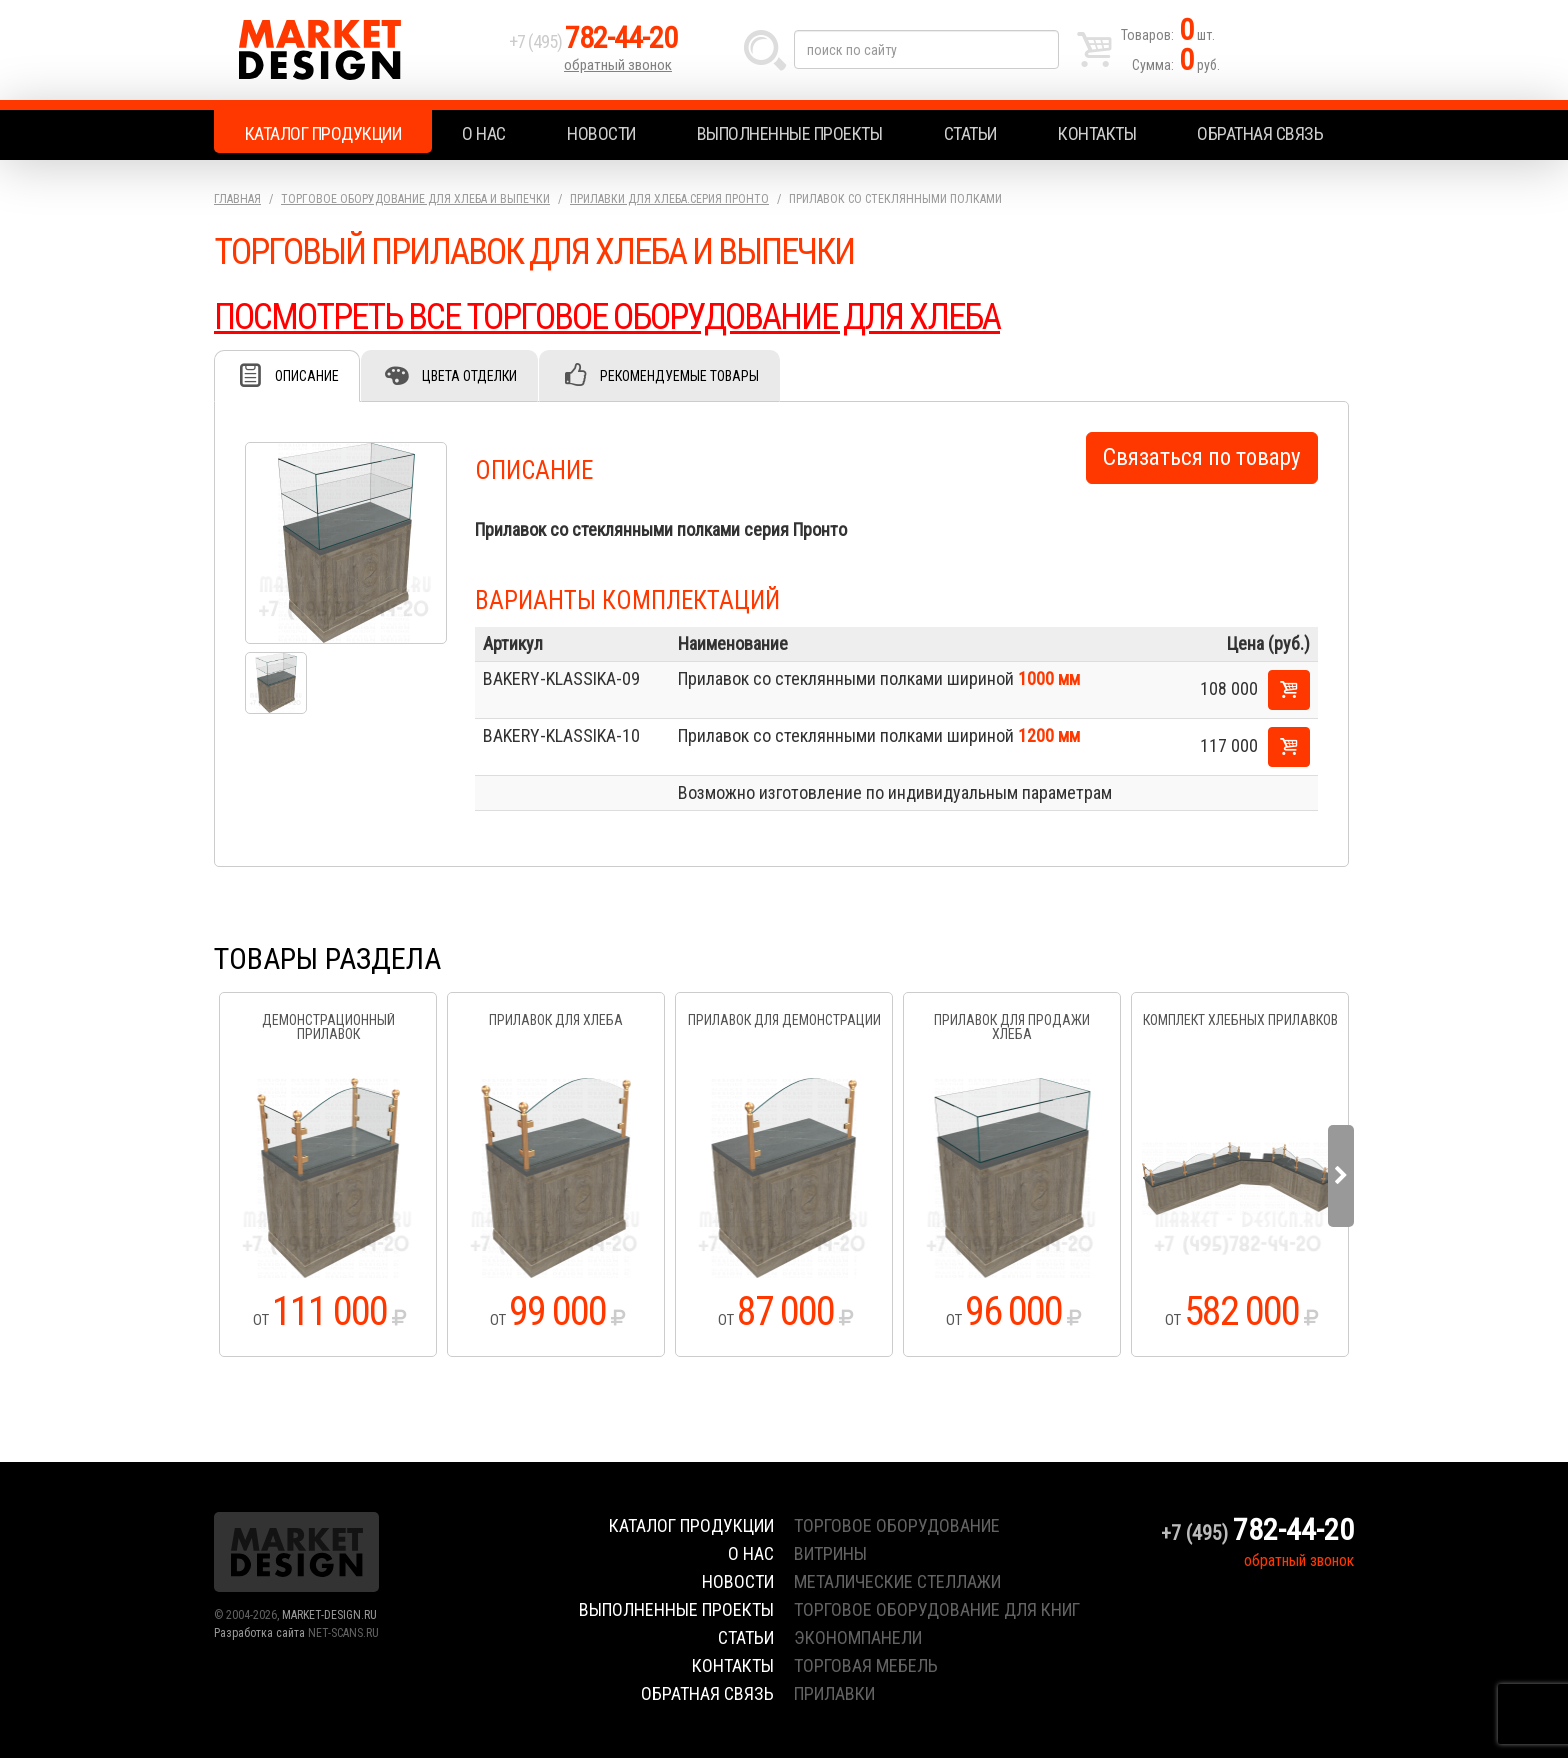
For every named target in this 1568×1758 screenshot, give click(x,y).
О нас (484, 133)
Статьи (970, 133)
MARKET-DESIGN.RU (329, 1615)
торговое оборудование (897, 1525)
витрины (830, 1553)
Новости (601, 133)
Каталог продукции (323, 133)
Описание (307, 376)
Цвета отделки (469, 376)
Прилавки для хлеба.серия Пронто (669, 199)
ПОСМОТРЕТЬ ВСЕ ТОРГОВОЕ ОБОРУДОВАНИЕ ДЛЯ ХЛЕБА (607, 317)
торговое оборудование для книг (937, 1609)
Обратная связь (1260, 133)
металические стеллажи (897, 1581)
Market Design (356, 50)
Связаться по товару (1202, 457)
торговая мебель (866, 1665)
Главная (237, 199)
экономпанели (858, 1637)
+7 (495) (593, 41)
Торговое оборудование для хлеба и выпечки (415, 199)
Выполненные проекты (790, 133)
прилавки (834, 1693)
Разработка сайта (259, 1633)
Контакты (1097, 133)
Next (1341, 1176)
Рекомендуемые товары (679, 376)
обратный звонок (618, 65)
